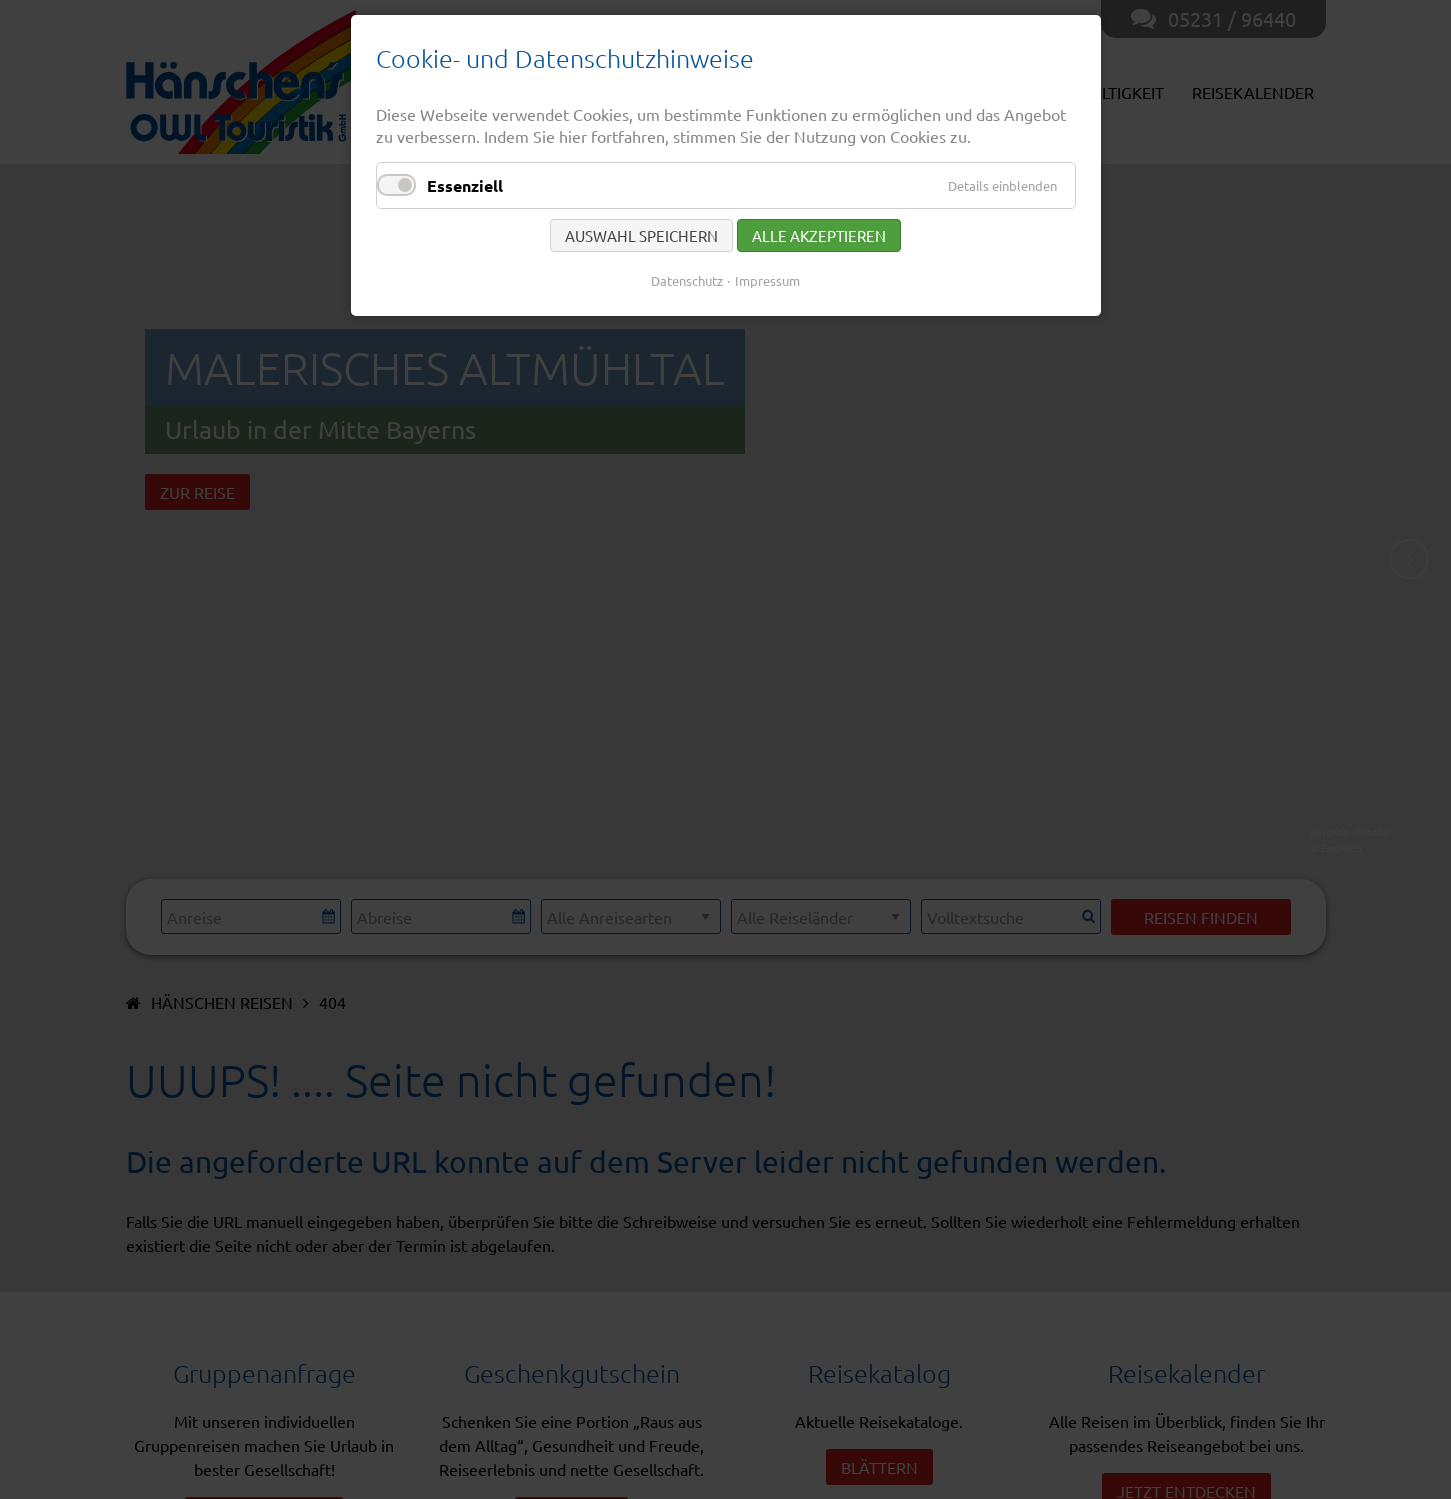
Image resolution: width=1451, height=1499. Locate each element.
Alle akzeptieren (819, 235)
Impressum (767, 280)
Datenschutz (687, 280)
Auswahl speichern (641, 235)
